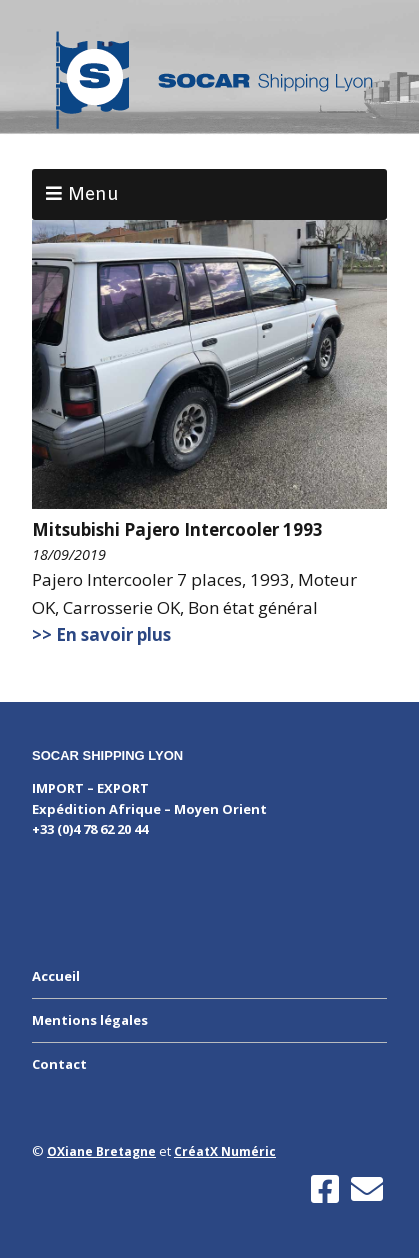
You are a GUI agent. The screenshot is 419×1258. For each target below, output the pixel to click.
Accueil (56, 976)
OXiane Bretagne (101, 1151)
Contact (59, 1064)
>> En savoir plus (101, 634)
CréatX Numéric (225, 1151)
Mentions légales (90, 1020)
